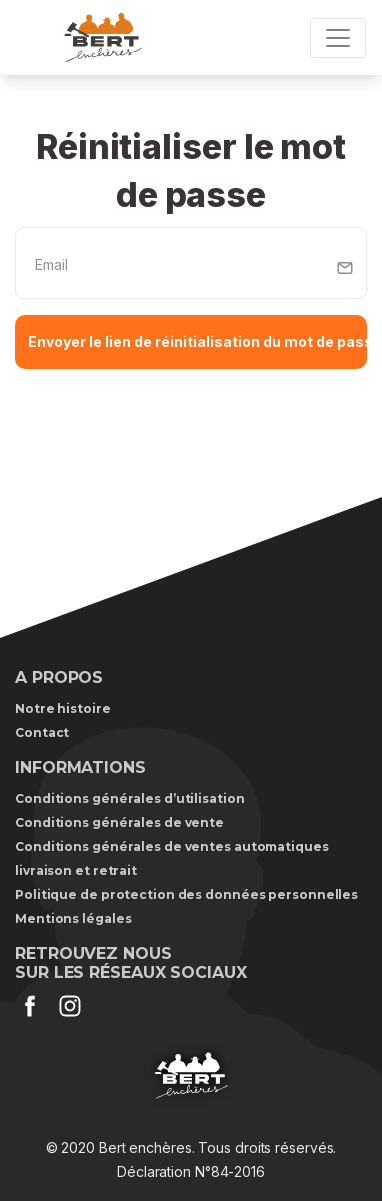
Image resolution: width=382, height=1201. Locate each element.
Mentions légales (73, 918)
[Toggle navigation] (338, 38)
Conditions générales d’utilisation (130, 798)
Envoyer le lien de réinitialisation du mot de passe (197, 341)
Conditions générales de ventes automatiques (172, 846)
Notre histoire (63, 708)
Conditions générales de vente (119, 822)
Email (51, 264)
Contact (42, 732)
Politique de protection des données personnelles (186, 894)
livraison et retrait (76, 870)
